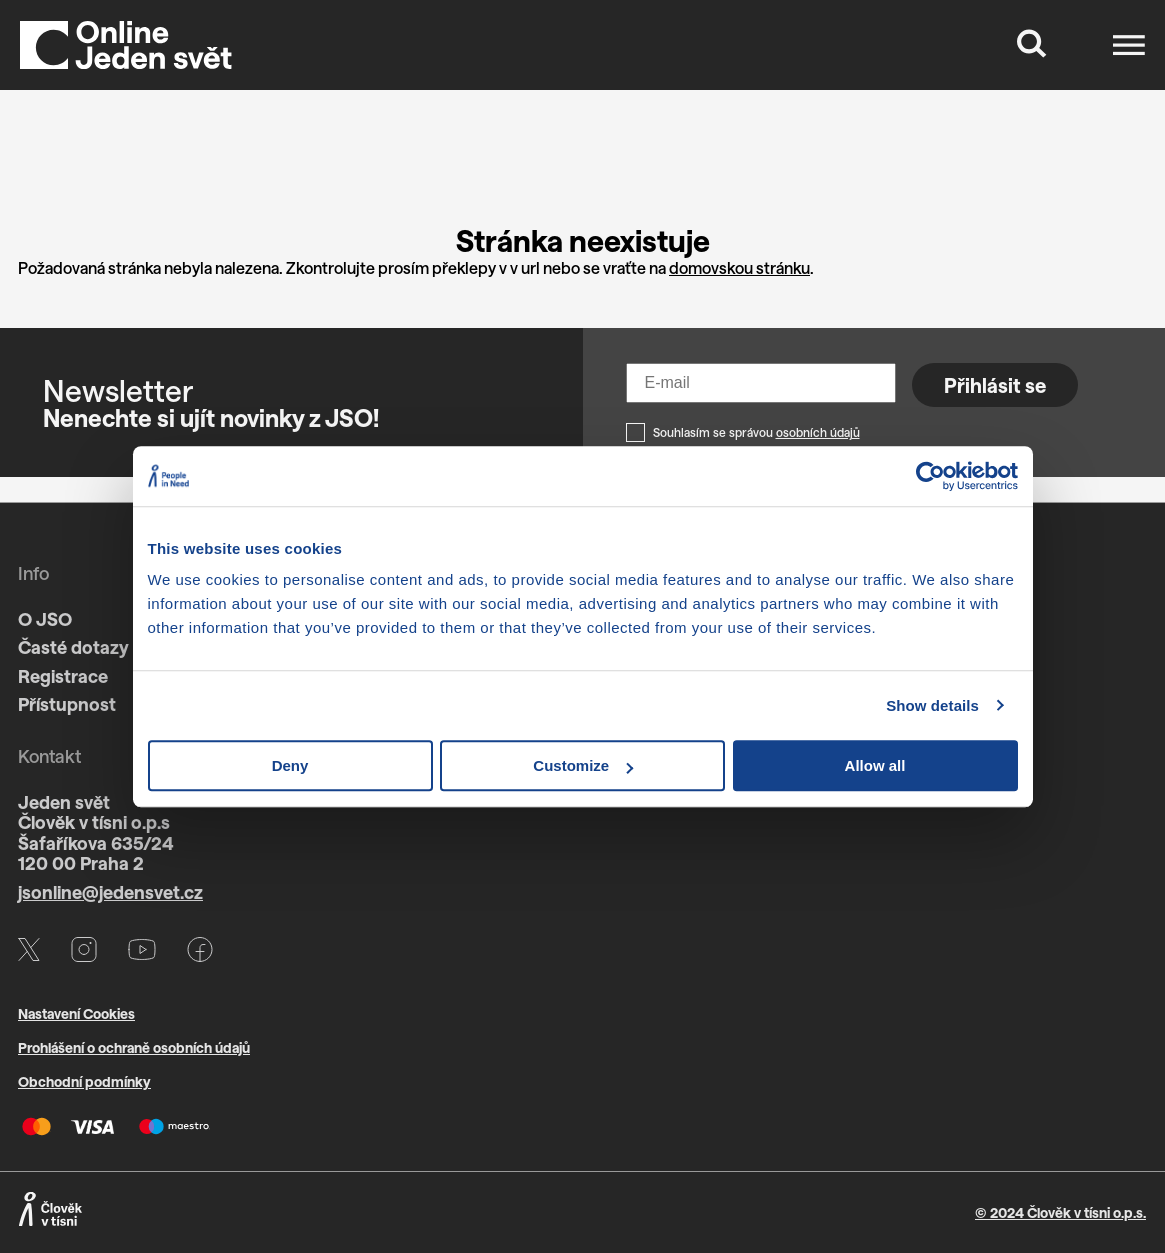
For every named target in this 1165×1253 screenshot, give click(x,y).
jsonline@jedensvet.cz (110, 892)
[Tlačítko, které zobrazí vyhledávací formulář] (1032, 45)
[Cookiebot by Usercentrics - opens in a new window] (930, 476)
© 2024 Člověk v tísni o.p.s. (1060, 1212)
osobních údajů (818, 432)
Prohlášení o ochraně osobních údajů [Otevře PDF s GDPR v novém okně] (134, 1047)
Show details (932, 705)
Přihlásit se (995, 385)
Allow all (875, 765)
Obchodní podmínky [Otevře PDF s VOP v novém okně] (84, 1081)
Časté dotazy (73, 647)
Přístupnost (67, 704)
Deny (290, 765)
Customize (583, 765)
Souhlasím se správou (756, 432)
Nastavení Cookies (76, 1013)
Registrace (63, 676)
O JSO (45, 619)
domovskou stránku (739, 267)
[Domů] (126, 45)
